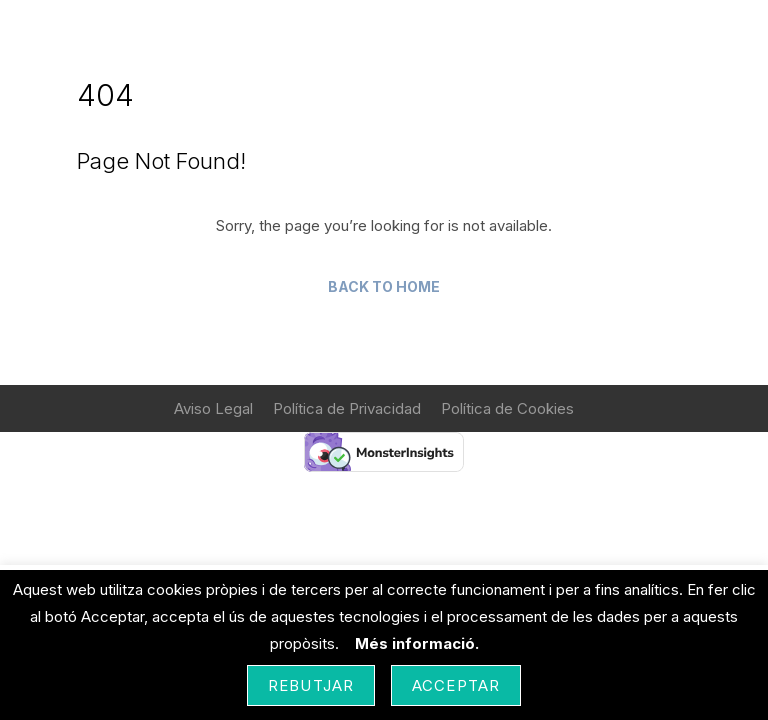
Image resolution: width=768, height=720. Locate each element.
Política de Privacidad (347, 408)
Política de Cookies (507, 408)
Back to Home (384, 286)
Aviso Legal (213, 408)
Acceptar (456, 685)
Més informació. (417, 643)
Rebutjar (311, 685)
